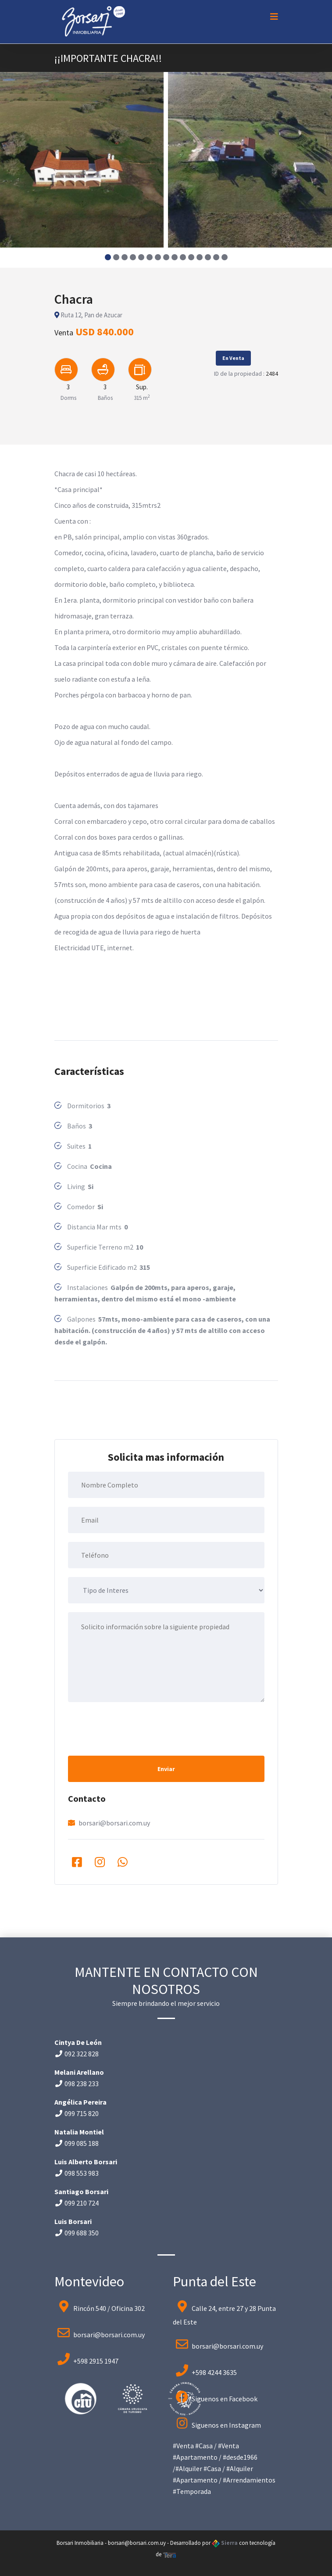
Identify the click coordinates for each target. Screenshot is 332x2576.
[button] (108, 257)
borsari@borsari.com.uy (114, 1822)
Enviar (166, 1769)
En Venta (233, 358)
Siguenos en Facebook (224, 2398)
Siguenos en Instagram (226, 2425)
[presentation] (134, 1728)
